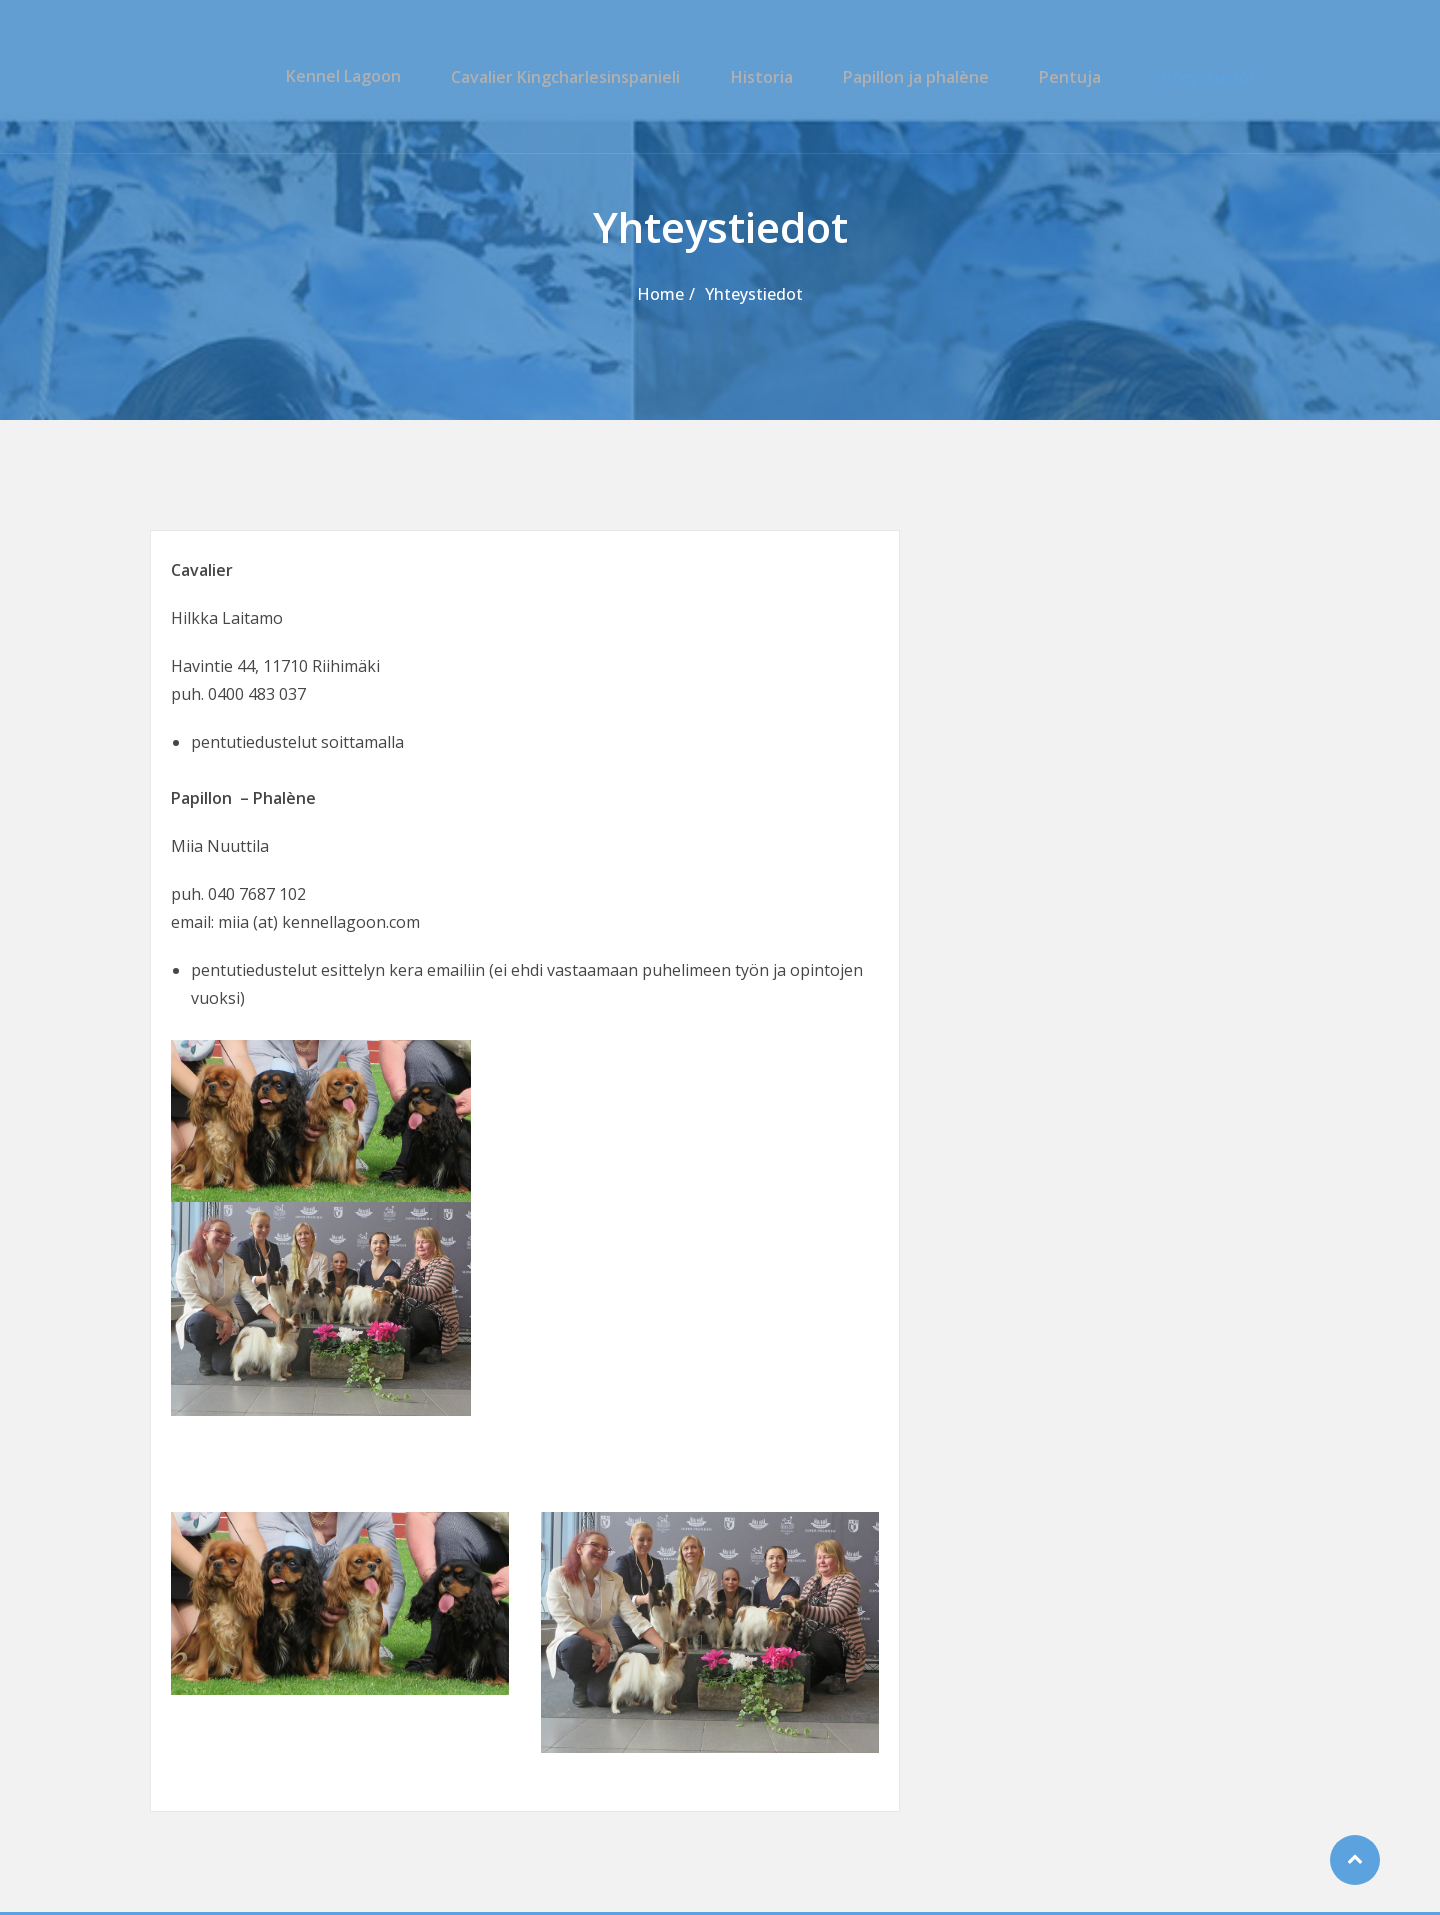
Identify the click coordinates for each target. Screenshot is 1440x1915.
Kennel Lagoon (373, 76)
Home (660, 294)
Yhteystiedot (1202, 76)
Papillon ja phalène (927, 76)
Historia (779, 76)
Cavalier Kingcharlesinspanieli (589, 76)
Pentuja (1075, 76)
